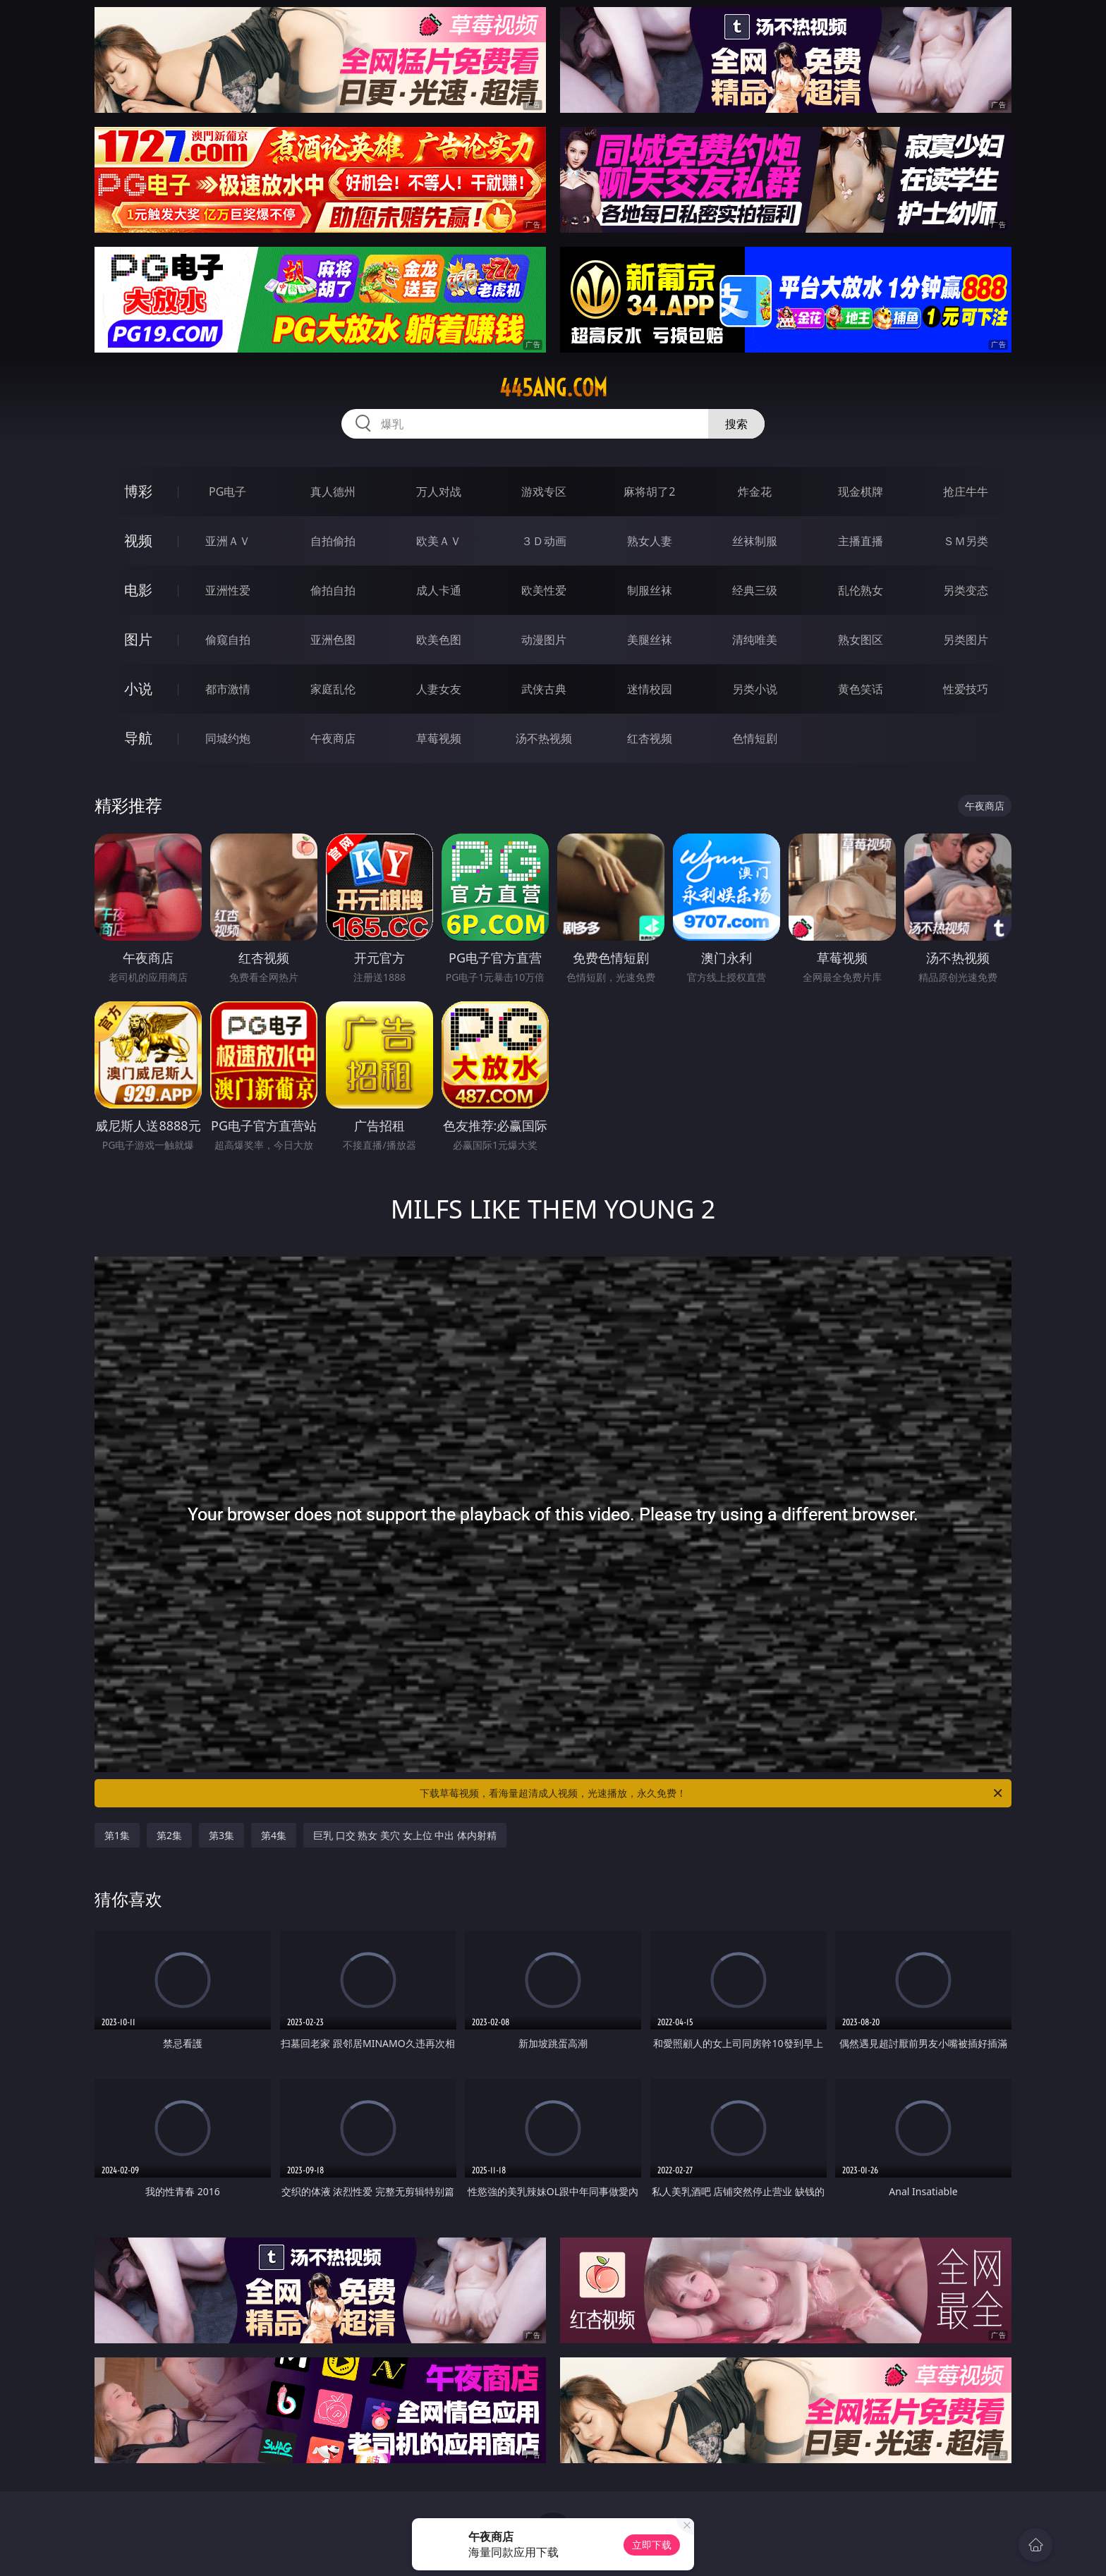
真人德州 (333, 491)
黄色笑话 (860, 689)
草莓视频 (438, 738)
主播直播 (860, 541)
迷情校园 (649, 689)
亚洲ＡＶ (227, 541)
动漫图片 (543, 639)
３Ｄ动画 (543, 541)
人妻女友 (438, 689)
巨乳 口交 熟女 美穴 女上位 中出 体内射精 (405, 1835)
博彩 (138, 491)
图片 (138, 639)
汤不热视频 (544, 738)
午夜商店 (333, 738)
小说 (138, 688)
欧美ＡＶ (438, 541)
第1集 (117, 1835)
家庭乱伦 (333, 689)
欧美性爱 (543, 590)
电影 (138, 589)
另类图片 (965, 639)
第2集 (169, 1835)
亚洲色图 (333, 639)
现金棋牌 (860, 491)
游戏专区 (543, 491)
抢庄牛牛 (965, 491)
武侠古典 (543, 689)
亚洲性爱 (227, 590)
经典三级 (754, 590)
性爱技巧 (965, 689)
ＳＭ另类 (965, 541)
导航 (138, 737)
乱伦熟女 (860, 590)
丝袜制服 (754, 541)
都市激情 (227, 689)
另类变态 (965, 590)
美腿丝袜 (649, 639)
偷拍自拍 (333, 590)
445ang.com (553, 388)
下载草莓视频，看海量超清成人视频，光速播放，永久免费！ (712, 1793)
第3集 (221, 1835)
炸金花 (755, 491)
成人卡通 (438, 590)
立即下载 (652, 2544)
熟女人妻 (649, 541)
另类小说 (754, 689)
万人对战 (438, 491)
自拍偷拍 (333, 541)
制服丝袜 (649, 590)
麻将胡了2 (649, 491)
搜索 (736, 424)
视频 (138, 540)
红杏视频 (649, 738)
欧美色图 (438, 639)
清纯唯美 (754, 639)
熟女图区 (860, 639)
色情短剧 (754, 738)
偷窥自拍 (227, 639)
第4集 (273, 1835)
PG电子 (227, 491)
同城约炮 (227, 738)
